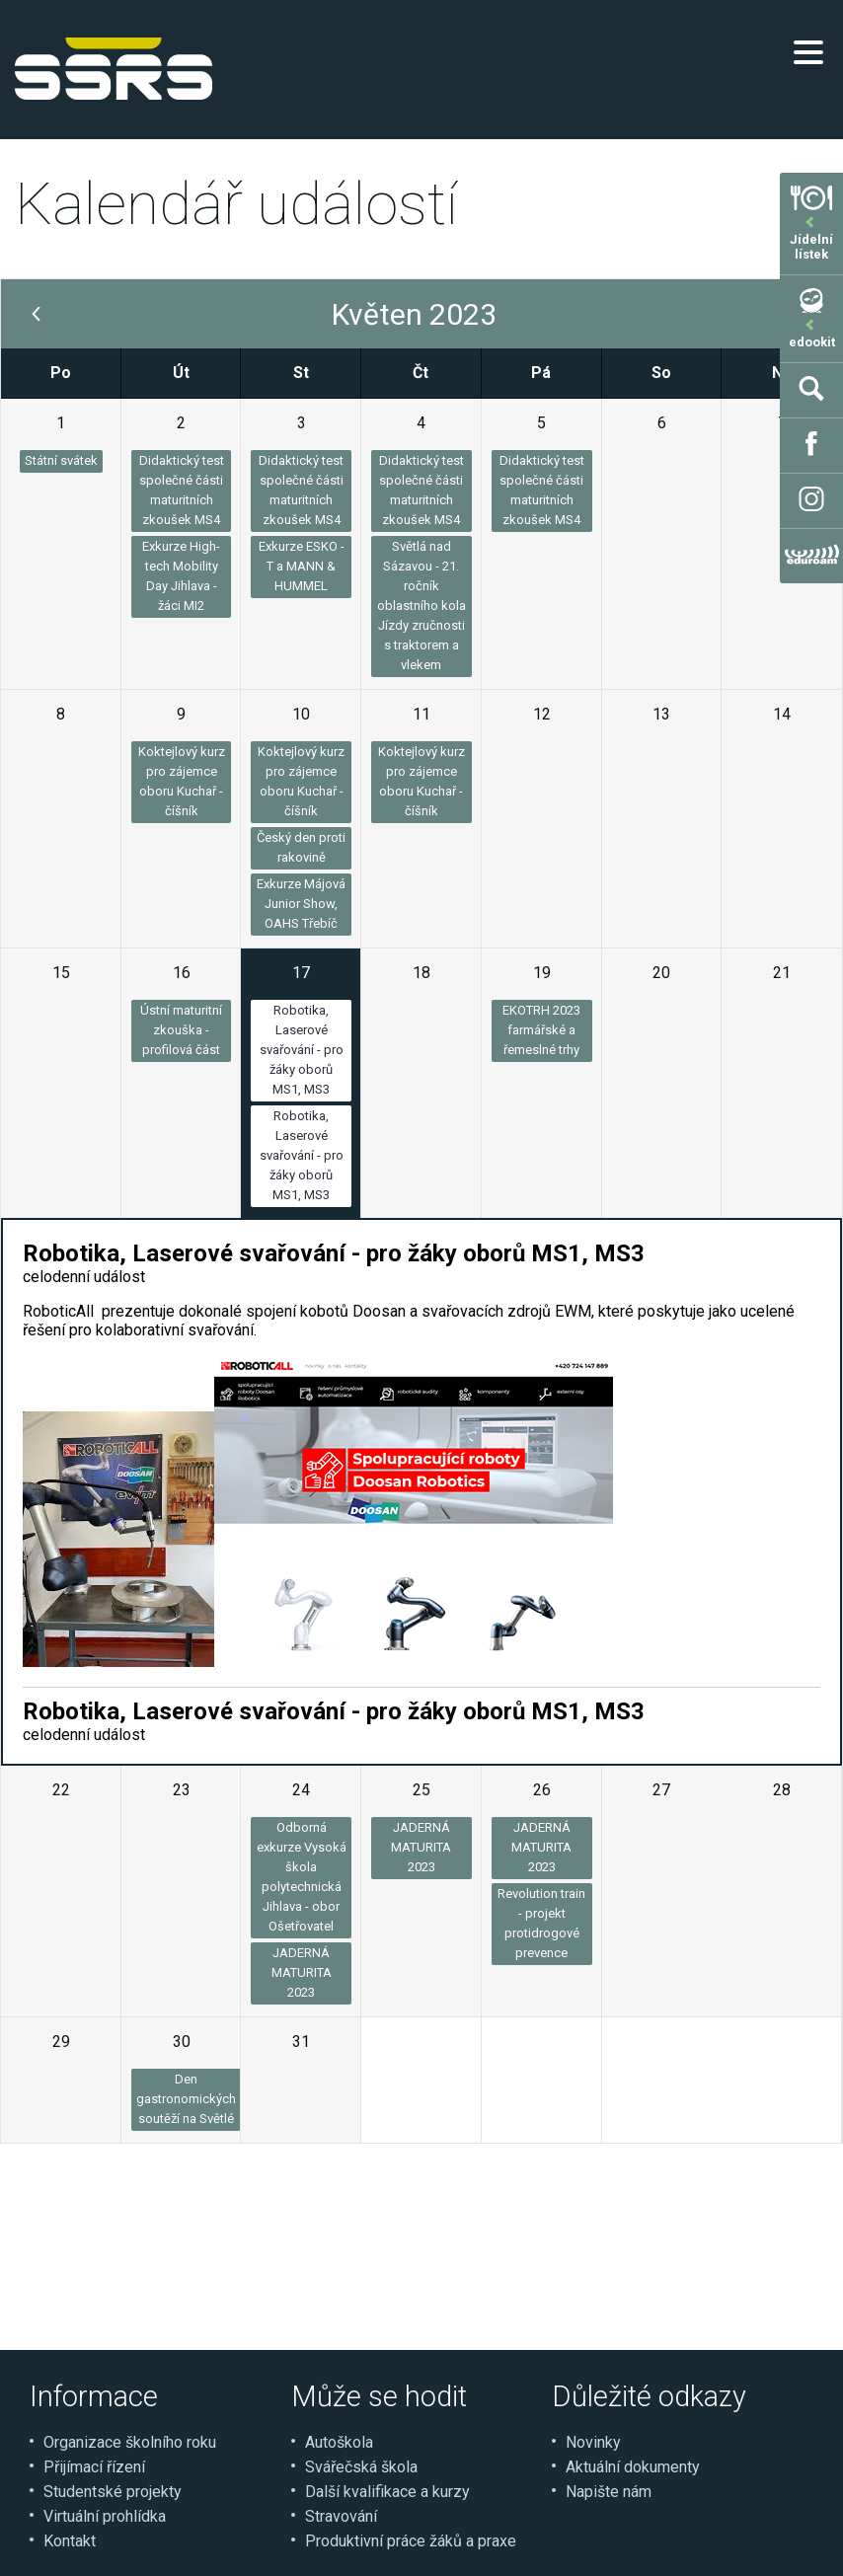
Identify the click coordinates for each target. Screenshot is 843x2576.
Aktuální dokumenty (633, 2467)
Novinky (593, 2442)
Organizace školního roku (129, 2442)
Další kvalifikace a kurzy (387, 2491)
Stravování (341, 2516)
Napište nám (608, 2491)
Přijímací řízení (94, 2467)
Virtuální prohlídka (104, 2516)
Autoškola (339, 2442)
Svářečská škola (361, 2467)
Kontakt (69, 2541)
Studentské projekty (112, 2491)
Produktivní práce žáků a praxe (410, 2541)
